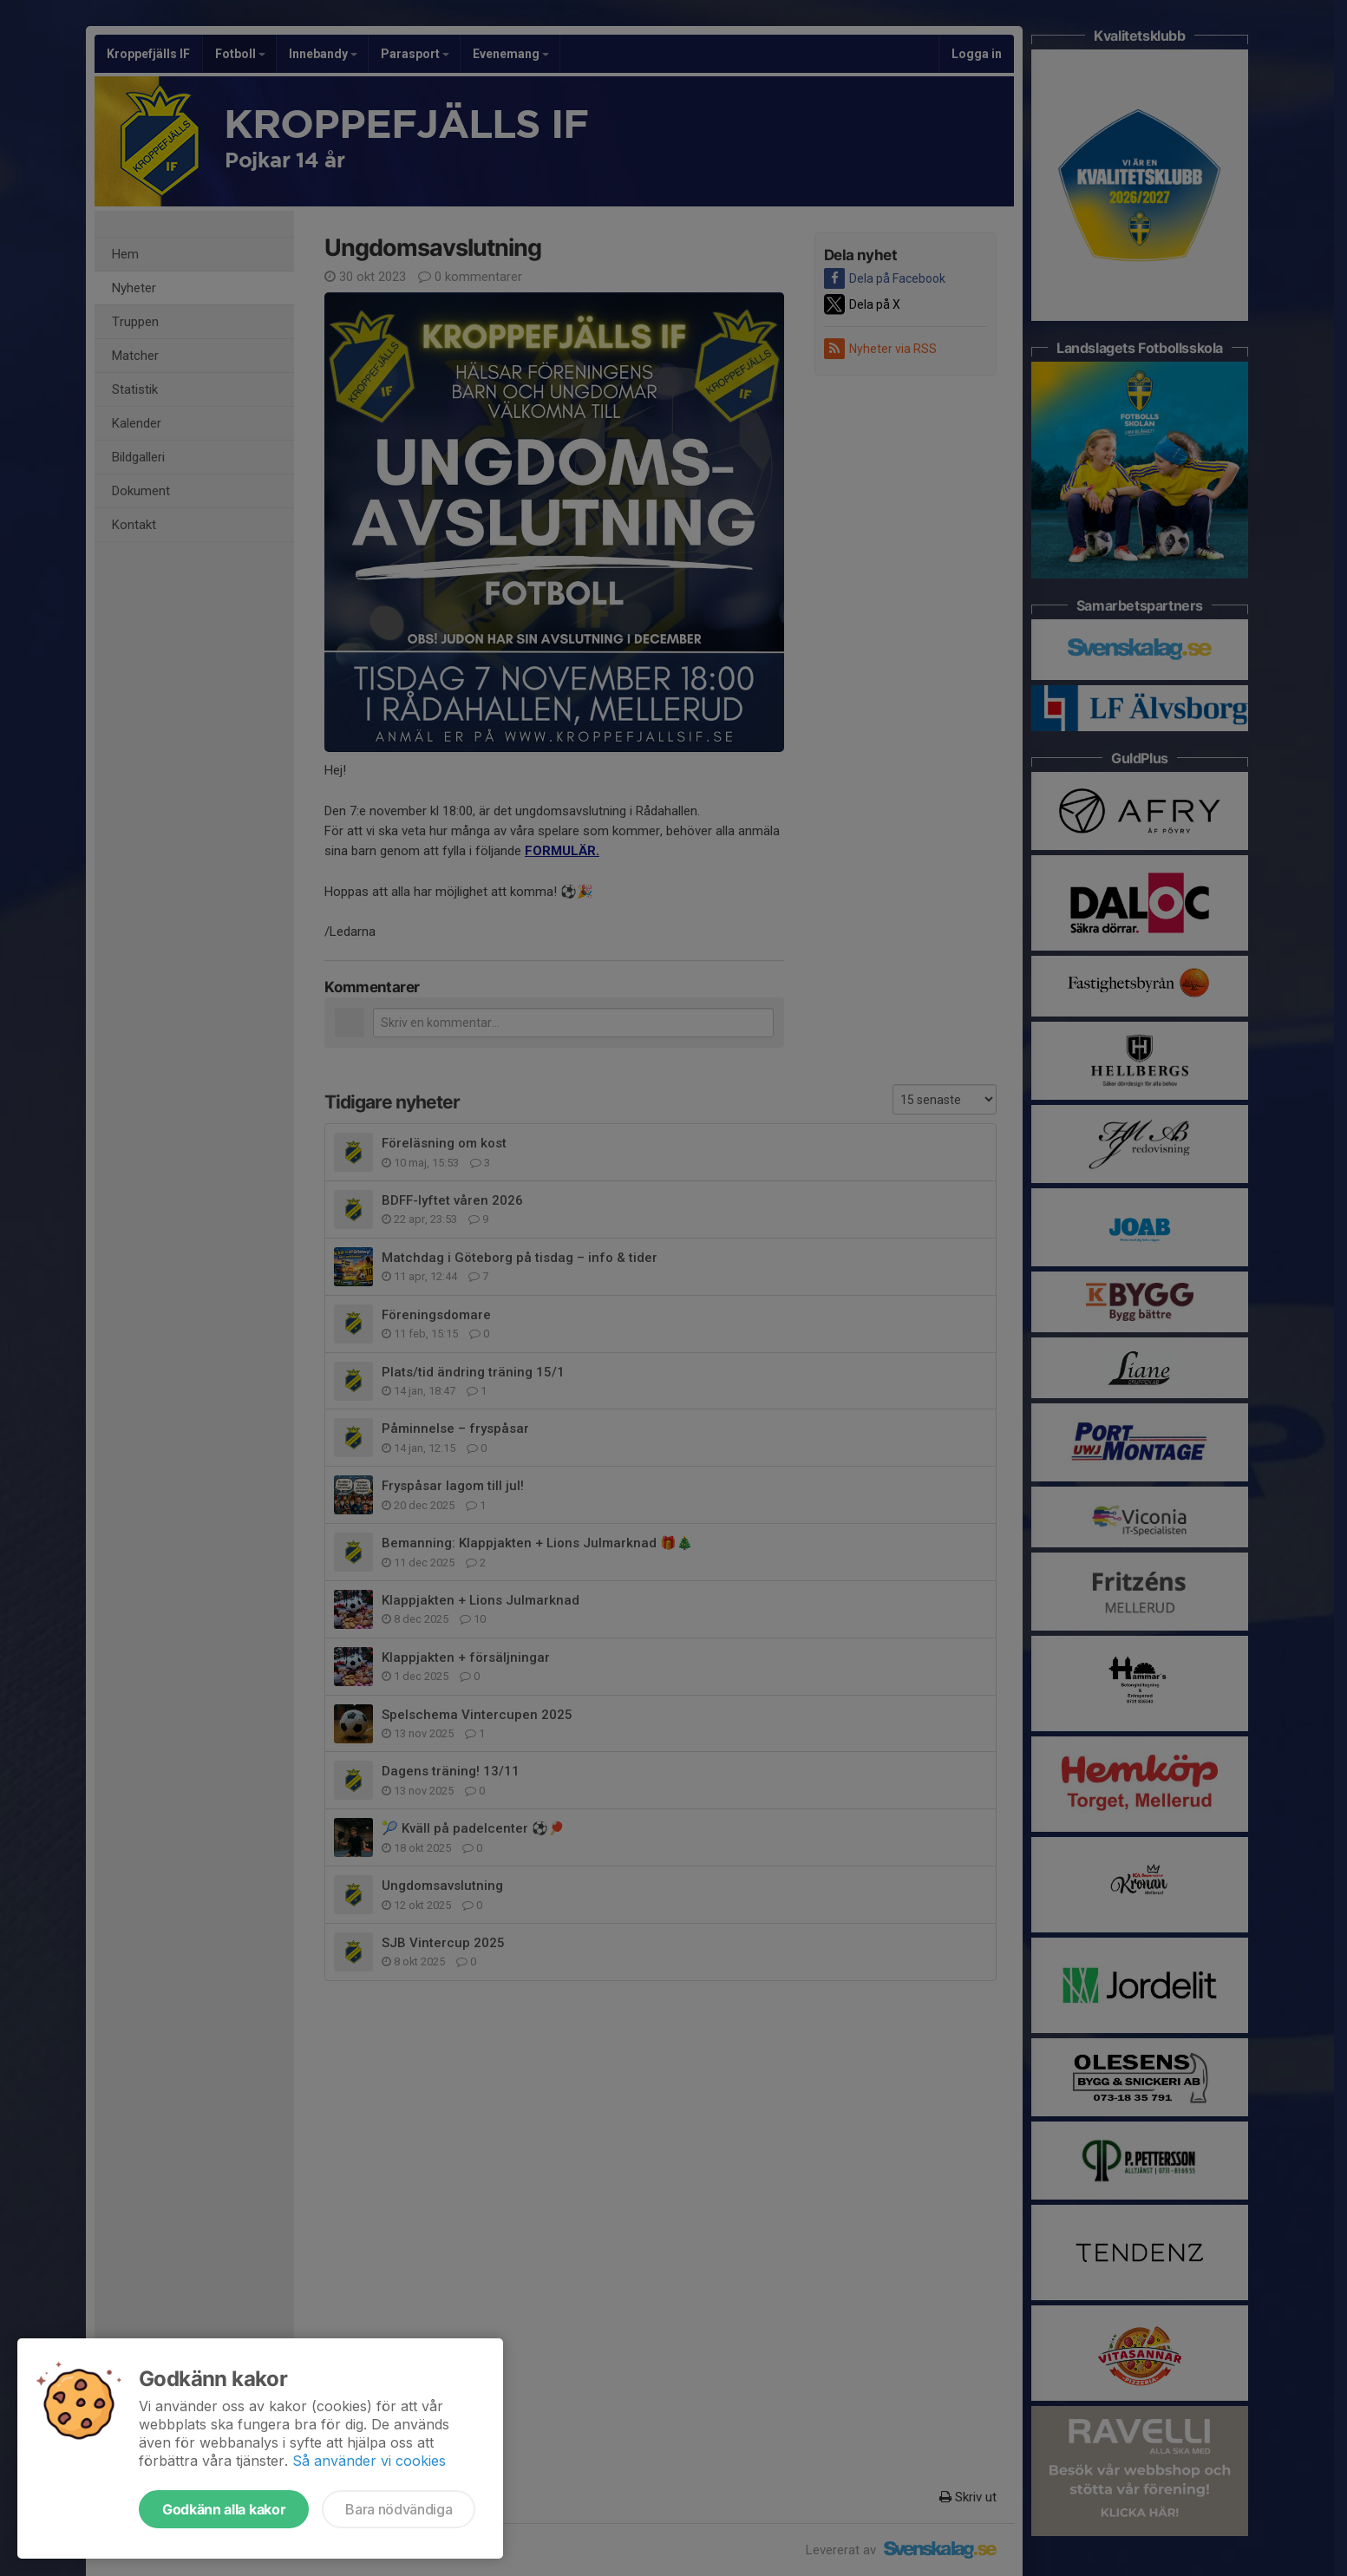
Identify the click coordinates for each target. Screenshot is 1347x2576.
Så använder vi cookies (369, 2460)
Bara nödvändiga (398, 2509)
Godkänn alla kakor (223, 2509)
